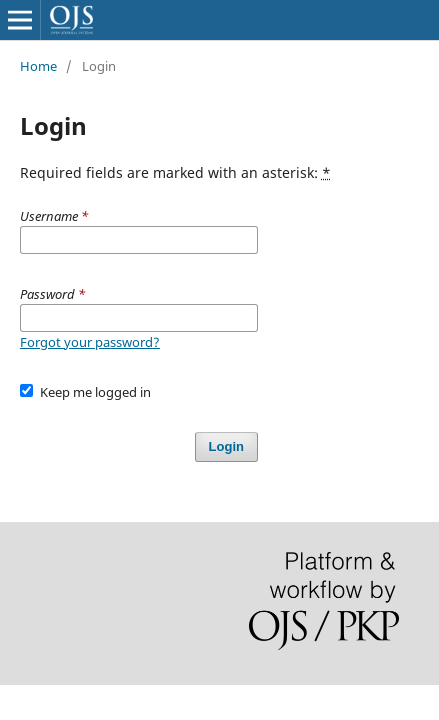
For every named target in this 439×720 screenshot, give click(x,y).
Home (38, 66)
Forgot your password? (90, 342)
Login (226, 446)
